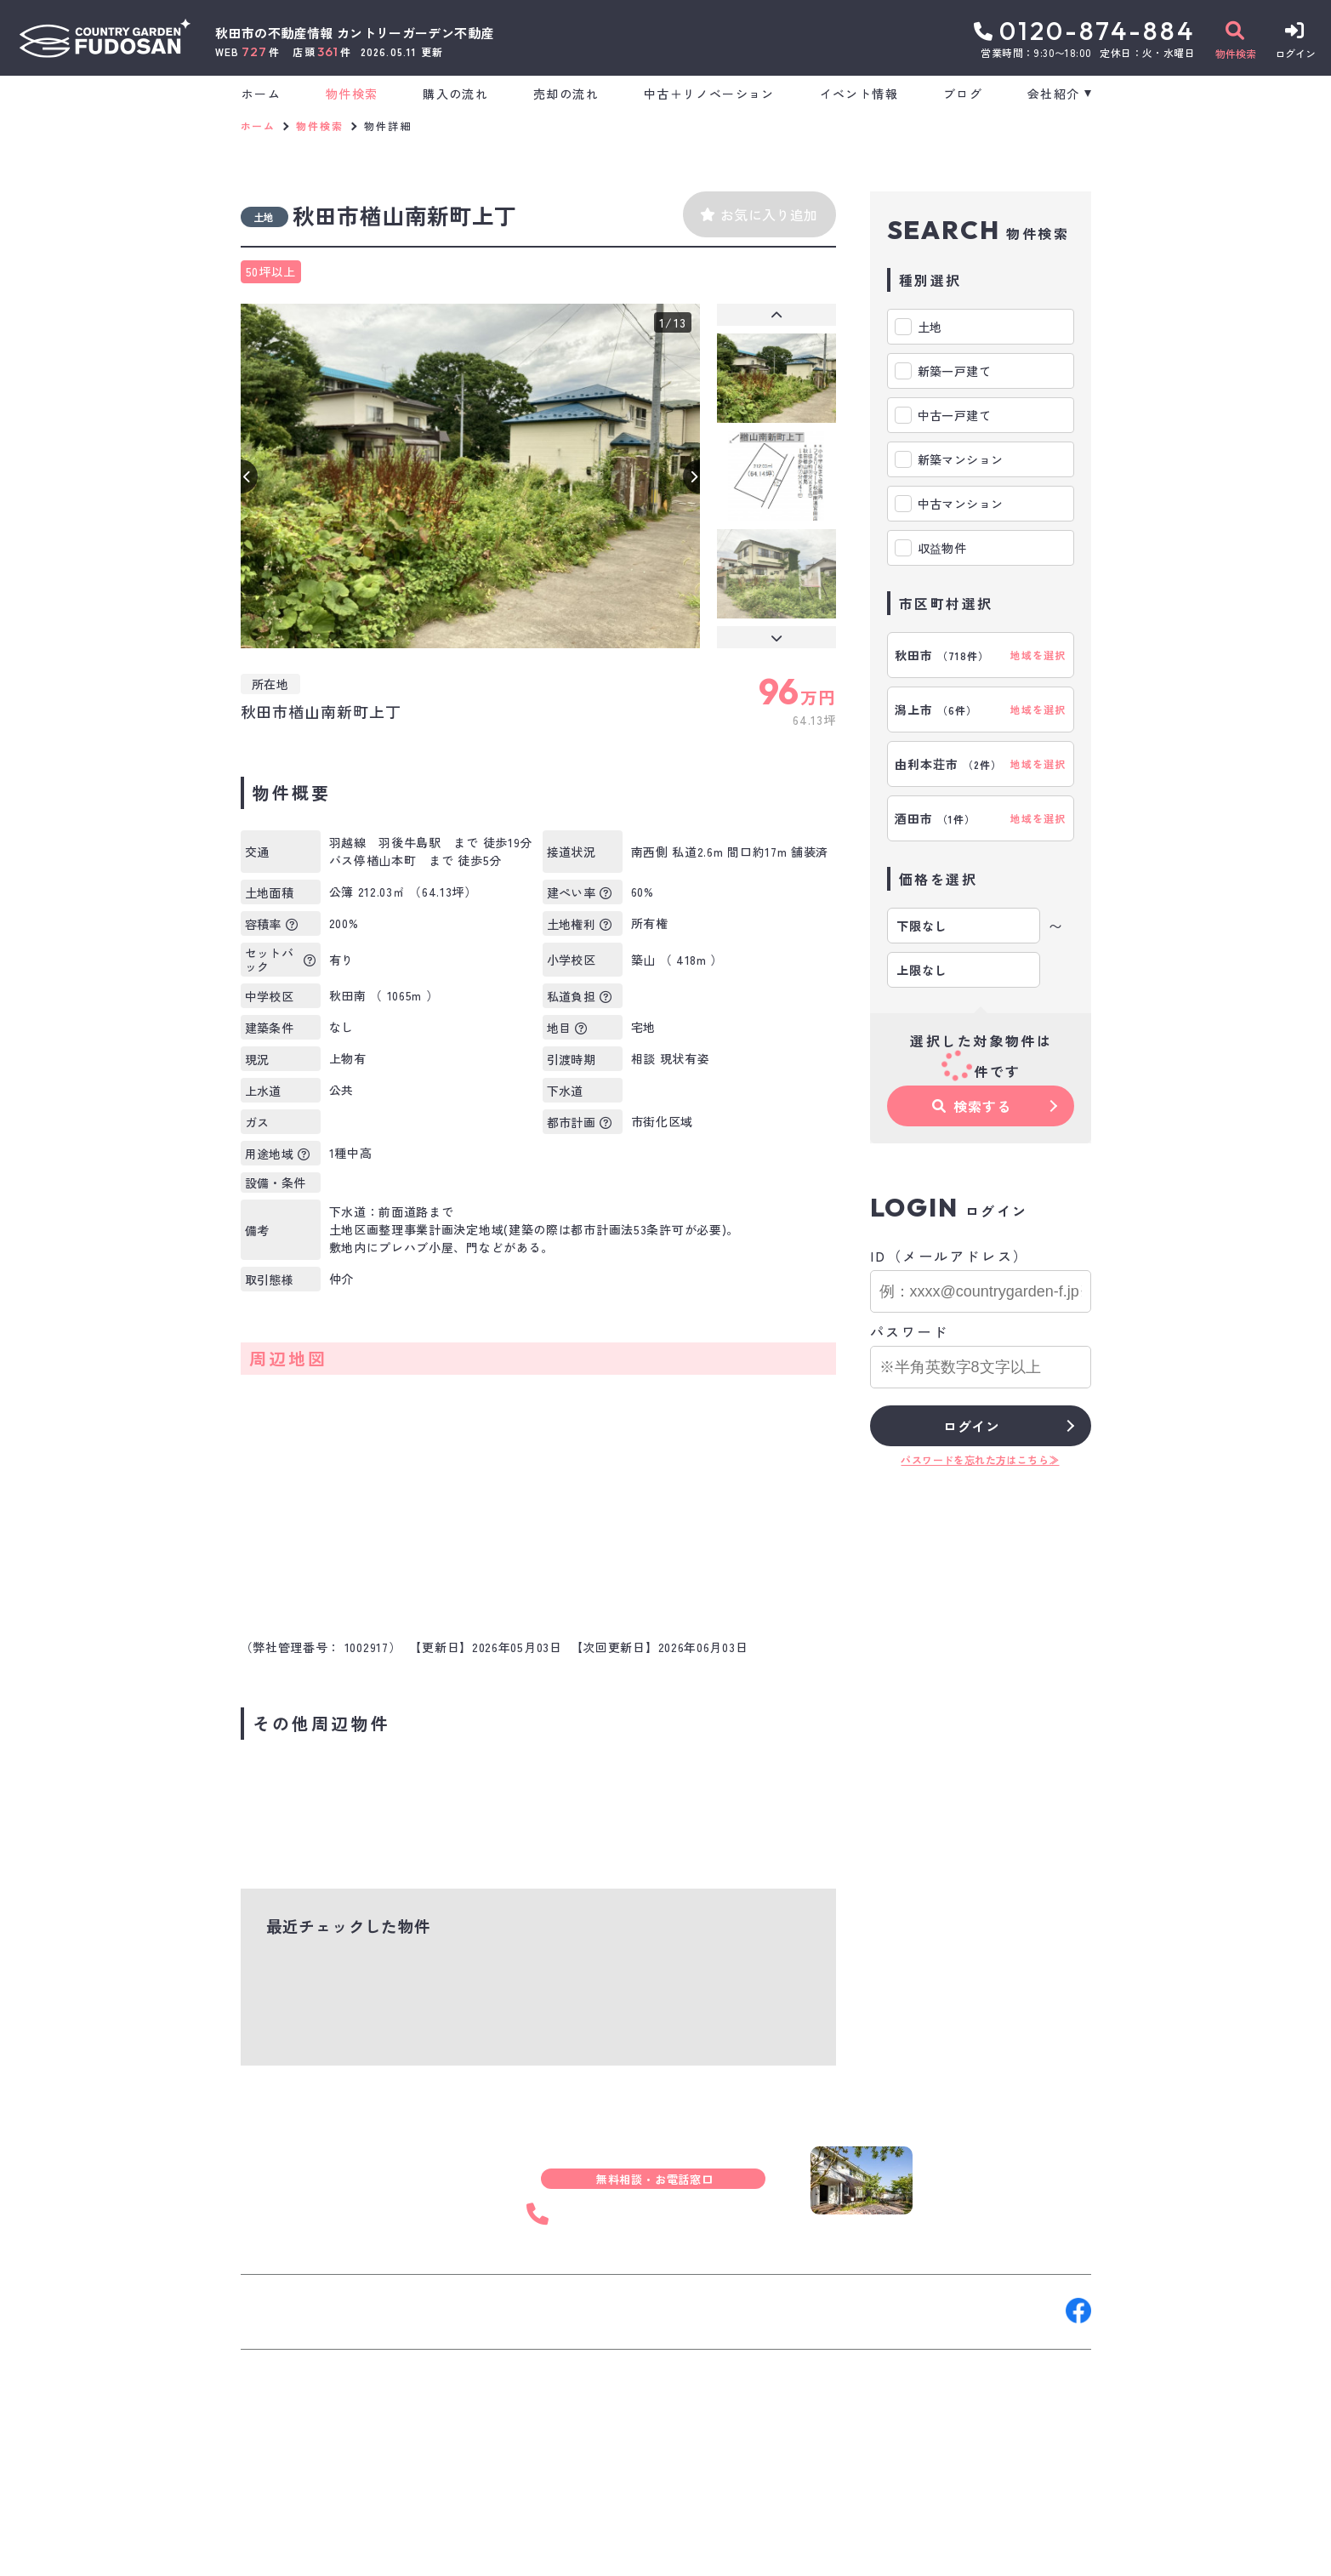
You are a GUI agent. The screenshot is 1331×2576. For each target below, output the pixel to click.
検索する (971, 1106)
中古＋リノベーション (709, 93)
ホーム (261, 93)
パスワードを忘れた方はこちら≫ (980, 1459)
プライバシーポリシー (534, 2550)
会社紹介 (1053, 93)
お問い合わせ (292, 2310)
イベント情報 (859, 93)
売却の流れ (566, 93)
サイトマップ (652, 2550)
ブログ (962, 93)
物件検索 (352, 93)
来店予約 (430, 2310)
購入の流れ (455, 93)
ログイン (971, 1426)
